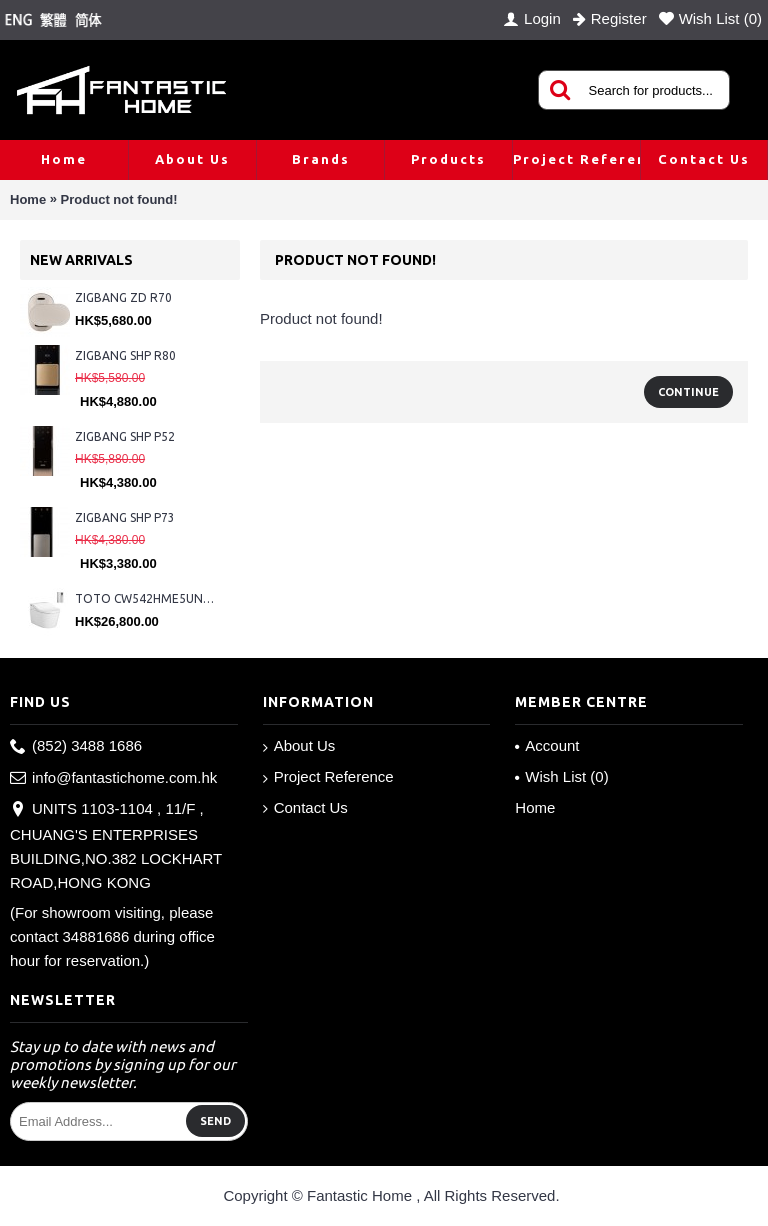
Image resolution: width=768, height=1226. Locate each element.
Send (215, 1121)
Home (28, 199)
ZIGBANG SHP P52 (125, 436)
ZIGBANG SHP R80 (125, 355)
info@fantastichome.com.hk (113, 778)
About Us (299, 746)
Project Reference (328, 777)
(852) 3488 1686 (76, 746)
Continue (688, 392)
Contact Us (305, 808)
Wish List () (561, 776)
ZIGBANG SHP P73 (125, 517)
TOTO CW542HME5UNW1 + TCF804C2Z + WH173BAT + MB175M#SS (147, 598)
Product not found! (119, 199)
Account (547, 745)
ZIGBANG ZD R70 (123, 297)
